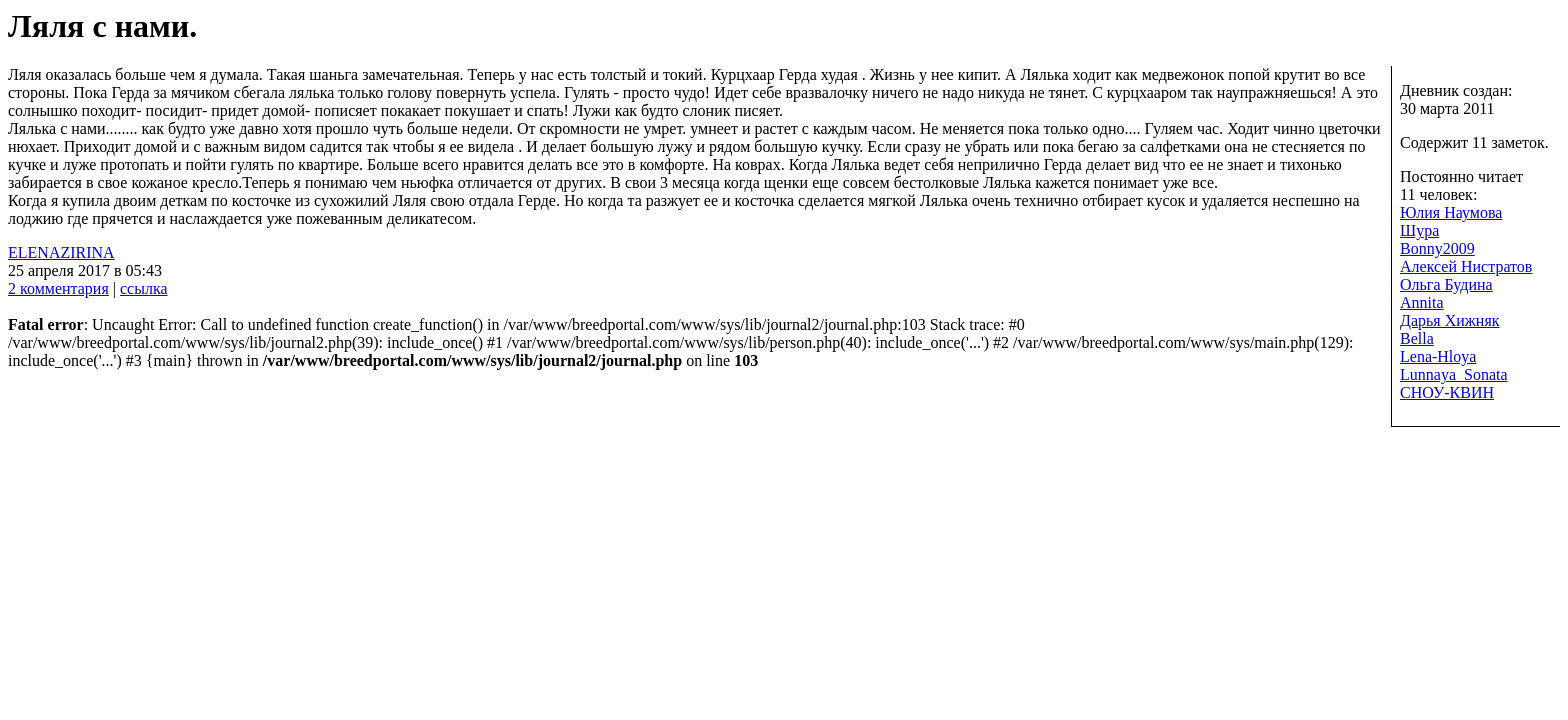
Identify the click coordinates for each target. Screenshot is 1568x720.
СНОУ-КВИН (1447, 392)
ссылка (144, 288)
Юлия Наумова (1451, 212)
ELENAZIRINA (61, 252)
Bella (1417, 338)
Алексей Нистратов (1466, 266)
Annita (1422, 302)
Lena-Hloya (1438, 356)
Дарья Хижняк (1450, 320)
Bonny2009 (1437, 248)
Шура (1419, 230)
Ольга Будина (1446, 284)
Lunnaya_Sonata (1454, 374)
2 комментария (58, 288)
